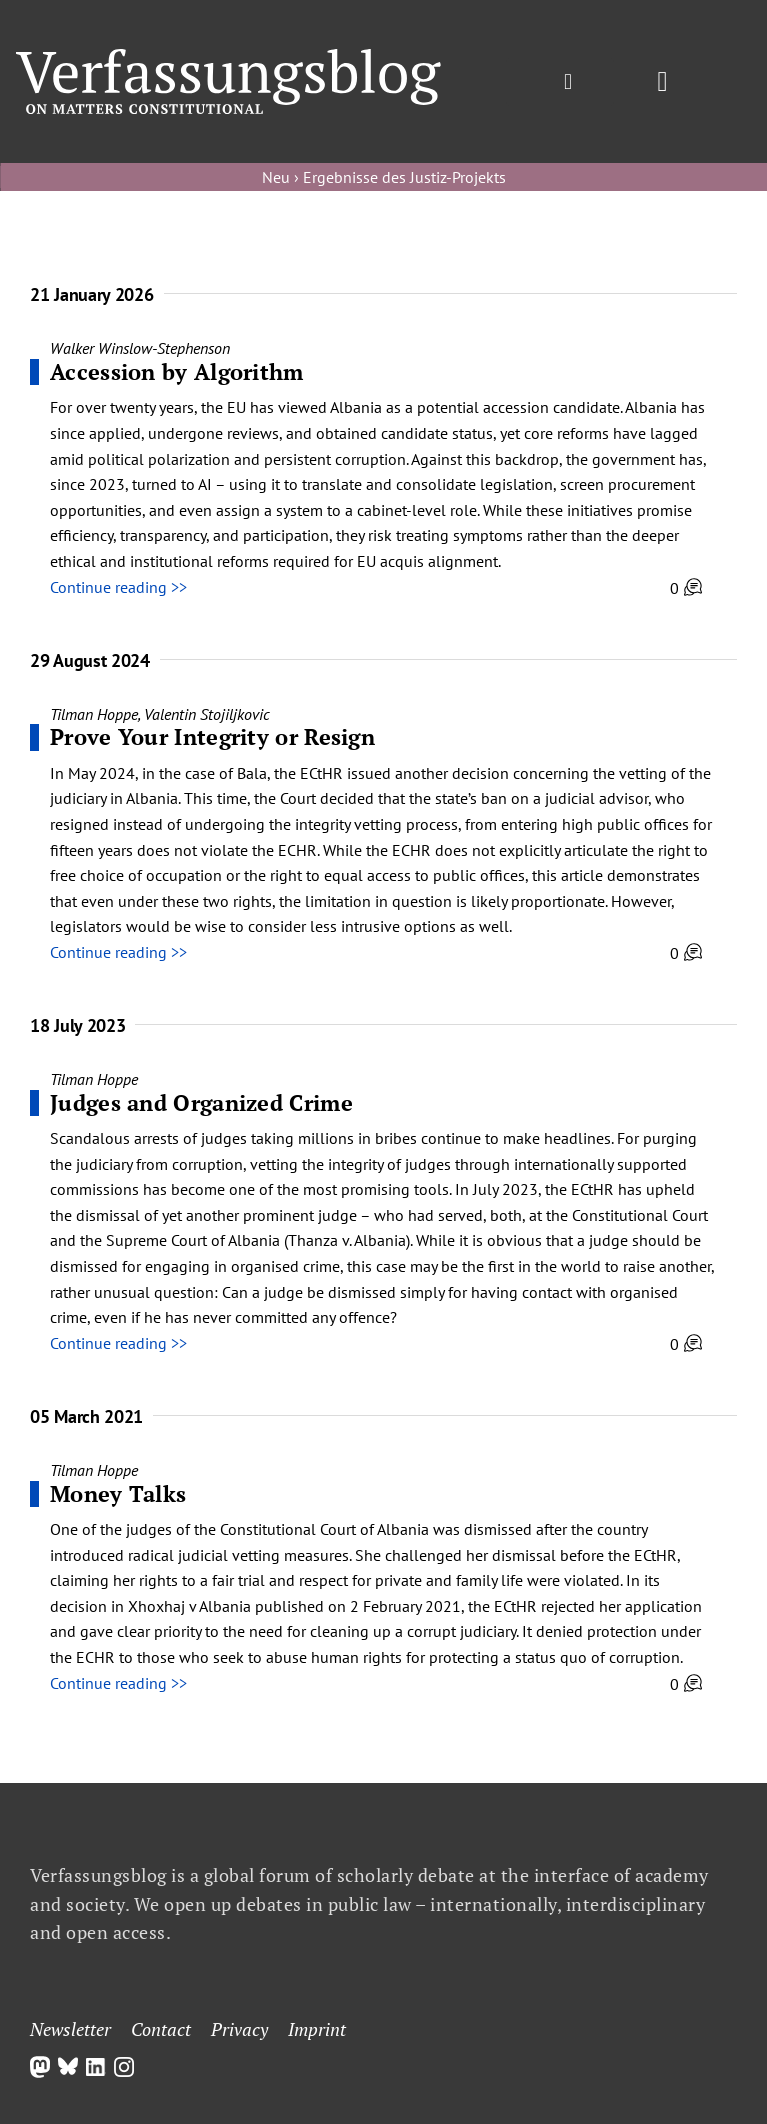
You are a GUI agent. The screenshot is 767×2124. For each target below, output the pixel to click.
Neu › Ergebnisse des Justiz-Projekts (384, 177)
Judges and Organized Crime (201, 1102)
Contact (161, 2029)
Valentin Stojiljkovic (207, 714)
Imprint (317, 2029)
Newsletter (70, 2029)
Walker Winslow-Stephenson (140, 348)
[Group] (228, 57)
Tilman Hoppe (94, 714)
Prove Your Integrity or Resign (212, 736)
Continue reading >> (118, 587)
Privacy (239, 2029)
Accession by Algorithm (177, 371)
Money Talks (118, 1493)
